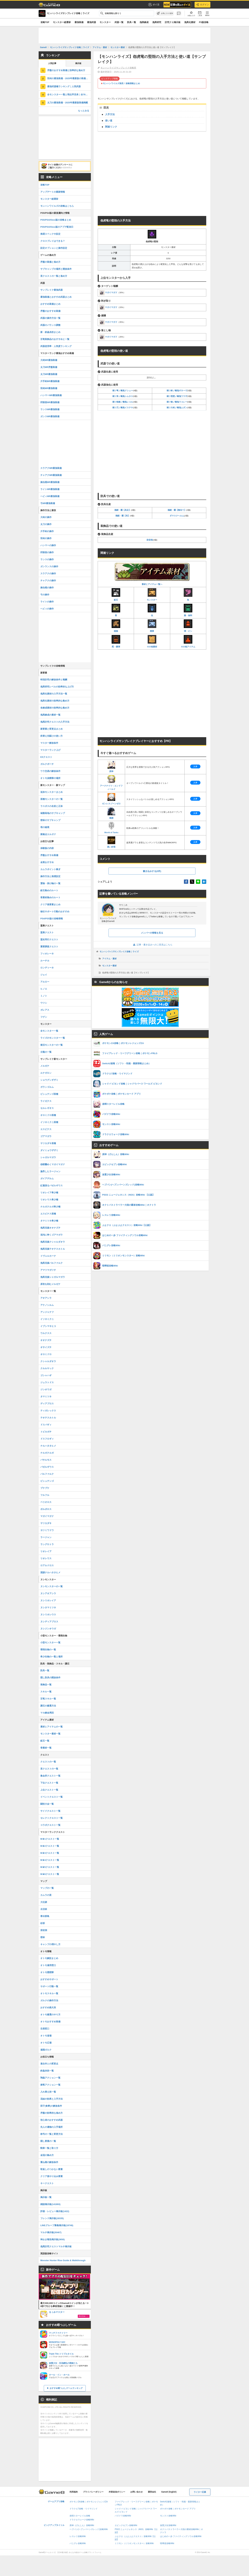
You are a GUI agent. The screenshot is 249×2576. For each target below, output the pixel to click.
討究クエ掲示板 (172, 22)
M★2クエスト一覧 (49, 1846)
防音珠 (150, 540)
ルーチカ (44, 960)
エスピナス (46, 1129)
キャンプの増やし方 (50, 1944)
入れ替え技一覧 (48, 2091)
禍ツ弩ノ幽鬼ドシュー (122, 390)
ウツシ (43, 1003)
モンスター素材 (109, 965)
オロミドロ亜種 (48, 1115)
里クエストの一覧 (49, 1768)
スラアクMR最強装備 (51, 468)
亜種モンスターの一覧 (51, 799)
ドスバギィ (46, 1424)
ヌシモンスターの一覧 (51, 1586)
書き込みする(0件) (152, 871)
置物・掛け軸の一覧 (50, 883)
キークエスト (47, 2183)
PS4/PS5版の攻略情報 (51, 918)
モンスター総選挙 (62, 22)
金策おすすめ (47, 862)
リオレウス (46, 1558)
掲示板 (78, 63)
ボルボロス (46, 1509)
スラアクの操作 (48, 573)
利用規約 (74, 2492)
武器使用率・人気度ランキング (56, 346)
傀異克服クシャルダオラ (52, 1242)
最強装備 (79, 22)
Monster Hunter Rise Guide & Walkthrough (63, 2260)
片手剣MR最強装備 (49, 381)
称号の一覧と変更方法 (51, 2134)
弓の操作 (44, 594)
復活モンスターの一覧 (51, 1045)
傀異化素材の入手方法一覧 (53, 693)
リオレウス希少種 (49, 1199)
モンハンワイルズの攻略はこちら (57, 206)
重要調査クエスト (49, 946)
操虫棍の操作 (47, 587)
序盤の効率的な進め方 (51, 2113)
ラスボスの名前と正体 (51, 806)
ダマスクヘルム (177, 516)
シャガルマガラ (48, 1157)
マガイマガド (108, 292)
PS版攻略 (203, 22)
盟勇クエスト (47, 932)
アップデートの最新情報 (52, 192)
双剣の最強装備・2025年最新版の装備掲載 (68, 78)
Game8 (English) (169, 2492)
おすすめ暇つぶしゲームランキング (66, 2388)
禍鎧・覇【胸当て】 (177, 510)
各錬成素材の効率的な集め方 (54, 707)
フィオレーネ (47, 953)
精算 (152, 625)
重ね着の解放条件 (49, 2162)
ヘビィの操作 (47, 608)
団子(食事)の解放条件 (51, 2106)
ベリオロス (46, 1502)
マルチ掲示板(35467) (50, 2232)
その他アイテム (188, 641)
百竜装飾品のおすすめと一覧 (54, 339)
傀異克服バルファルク (51, 1263)
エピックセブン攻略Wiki (126, 2525)
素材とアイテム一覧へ (152, 573)
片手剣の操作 (47, 531)
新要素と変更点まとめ (51, 729)
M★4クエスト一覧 (49, 1860)
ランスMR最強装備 (49, 409)
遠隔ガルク (46, 2049)
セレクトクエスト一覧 (51, 1818)
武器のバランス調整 (50, 325)
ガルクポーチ (47, 764)
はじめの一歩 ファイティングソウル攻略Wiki (181, 2536)
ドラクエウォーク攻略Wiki (82, 2519)
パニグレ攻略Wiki (78, 2543)
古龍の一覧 (46, 1052)
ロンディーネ (47, 967)
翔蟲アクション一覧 (50, 2077)
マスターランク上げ (50, 750)
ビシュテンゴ (47, 1481)
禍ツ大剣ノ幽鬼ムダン (177, 407)
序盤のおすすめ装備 (50, 311)
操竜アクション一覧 (50, 2084)
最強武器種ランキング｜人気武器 (64, 86)
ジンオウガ (46, 1389)
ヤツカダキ (46, 1523)
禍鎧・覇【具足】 (122, 510)
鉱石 (116, 594)
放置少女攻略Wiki (168, 2525)
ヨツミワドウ (47, 1530)
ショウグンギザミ (49, 1080)
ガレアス (44, 1010)
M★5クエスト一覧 (49, 1867)
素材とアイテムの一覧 (51, 1726)
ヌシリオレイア (48, 1600)
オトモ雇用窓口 (48, 1965)
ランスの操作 (47, 559)
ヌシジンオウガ (48, 1628)
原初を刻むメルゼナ (50, 1284)
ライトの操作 (47, 601)
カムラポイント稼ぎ (50, 869)
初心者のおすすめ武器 (51, 2120)
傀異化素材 (189, 22)
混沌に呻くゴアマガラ (51, 1234)
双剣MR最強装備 (48, 388)
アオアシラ (46, 1298)
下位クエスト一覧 (49, 1782)
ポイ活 (153, 5)
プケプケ (44, 1488)
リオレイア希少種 (49, 1192)
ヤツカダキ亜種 (48, 1143)
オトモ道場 (46, 2035)
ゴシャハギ (46, 1375)
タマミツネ (46, 1396)
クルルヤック (47, 1368)
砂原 (42, 1923)
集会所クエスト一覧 (50, 1775)
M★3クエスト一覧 (49, 1853)
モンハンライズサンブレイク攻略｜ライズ (119, 951)
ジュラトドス (47, 1382)
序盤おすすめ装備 (49, 855)
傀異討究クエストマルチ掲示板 (56, 2246)
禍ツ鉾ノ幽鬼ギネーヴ (177, 390)
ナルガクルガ (47, 1453)
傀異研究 (156, 22)
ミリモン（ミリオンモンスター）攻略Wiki (134, 2543)
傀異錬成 (144, 22)
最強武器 (91, 22)
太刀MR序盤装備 (48, 367)
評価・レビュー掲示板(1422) (54, 2211)
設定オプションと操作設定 (53, 248)
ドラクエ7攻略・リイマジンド (84, 2509)
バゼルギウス (47, 1467)
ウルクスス (46, 1333)
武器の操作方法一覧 (50, 318)
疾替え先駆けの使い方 (51, 736)
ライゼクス (46, 1101)
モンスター (105, 22)
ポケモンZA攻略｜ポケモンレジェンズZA (89, 2501)
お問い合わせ (136, 2492)
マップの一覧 (47, 1888)
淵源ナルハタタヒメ (50, 1572)
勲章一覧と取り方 (49, 2148)
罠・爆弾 (116, 641)
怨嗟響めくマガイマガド (52, 1164)
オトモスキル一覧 (49, 1993)
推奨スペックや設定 (50, 234)
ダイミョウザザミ (49, 1150)
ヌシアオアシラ (48, 1593)
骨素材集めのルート (50, 897)
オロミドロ (46, 1354)
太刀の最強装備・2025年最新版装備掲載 (67, 102)
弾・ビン (188, 625)
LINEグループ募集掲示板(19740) (56, 2225)
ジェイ (43, 974)
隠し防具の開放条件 (50, 1677)
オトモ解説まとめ (49, 1958)
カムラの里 (46, 1895)
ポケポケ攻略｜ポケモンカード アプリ (178, 2509)
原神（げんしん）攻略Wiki (82, 2525)
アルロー (44, 981)
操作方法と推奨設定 (50, 876)
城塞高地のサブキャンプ (52, 813)
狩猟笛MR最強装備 (49, 402)
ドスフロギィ (47, 1438)
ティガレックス (48, 1410)
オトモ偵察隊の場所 (50, 778)
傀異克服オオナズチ (50, 1227)
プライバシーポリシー (93, 2492)
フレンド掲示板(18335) (52, 2218)
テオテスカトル (48, 1417)
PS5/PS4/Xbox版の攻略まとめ (55, 220)
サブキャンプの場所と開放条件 (56, 269)
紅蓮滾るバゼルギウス (51, 1185)
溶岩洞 (43, 1930)
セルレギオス (47, 1108)
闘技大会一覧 (47, 1804)
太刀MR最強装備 (48, 374)
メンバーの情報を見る (152, 933)
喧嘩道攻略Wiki (167, 2543)
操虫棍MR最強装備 (49, 482)
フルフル (44, 1495)
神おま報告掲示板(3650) (52, 2239)
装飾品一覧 (46, 1684)
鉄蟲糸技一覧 (47, 2070)
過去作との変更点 (49, 2063)
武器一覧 (119, 22)
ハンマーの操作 (48, 545)
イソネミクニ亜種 (49, 1122)
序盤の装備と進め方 (50, 262)
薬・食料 (188, 610)
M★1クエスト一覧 (49, 1839)
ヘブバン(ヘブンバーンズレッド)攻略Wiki (89, 2529)
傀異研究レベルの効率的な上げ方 (57, 686)
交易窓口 (44, 2028)
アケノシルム (47, 1305)
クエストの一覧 (48, 1761)
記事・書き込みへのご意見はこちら (152, 944)
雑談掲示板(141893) (50, 2204)
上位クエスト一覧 (49, 1790)
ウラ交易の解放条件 (50, 771)
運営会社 (152, 2492)
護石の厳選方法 (48, 1705)
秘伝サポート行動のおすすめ (54, 911)
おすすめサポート (49, 1979)
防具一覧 (131, 22)
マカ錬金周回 (47, 1712)
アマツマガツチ (48, 1270)
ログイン (202, 4)
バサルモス (46, 1460)
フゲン (43, 1017)
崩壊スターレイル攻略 (80, 2516)
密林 (42, 1937)
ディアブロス (47, 1403)
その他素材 (152, 641)
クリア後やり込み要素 (51, 2176)
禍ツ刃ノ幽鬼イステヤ (122, 407)
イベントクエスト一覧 (51, 1797)
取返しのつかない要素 (51, 2169)
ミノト (43, 996)
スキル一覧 (46, 1691)
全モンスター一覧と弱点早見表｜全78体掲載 (69, 94)
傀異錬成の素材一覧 (50, 714)
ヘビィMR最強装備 (49, 496)
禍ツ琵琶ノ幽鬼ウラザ (177, 396)
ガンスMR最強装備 (49, 416)
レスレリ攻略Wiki (78, 2536)
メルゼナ (44, 1066)
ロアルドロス (47, 1565)
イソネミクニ (47, 1319)
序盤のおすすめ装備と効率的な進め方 (66, 70)
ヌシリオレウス (48, 1614)
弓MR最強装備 (47, 503)
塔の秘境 (44, 827)
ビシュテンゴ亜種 (49, 1094)
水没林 (43, 1909)
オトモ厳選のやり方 (50, 2014)
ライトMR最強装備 (49, 489)
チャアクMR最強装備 (51, 475)
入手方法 (110, 114)
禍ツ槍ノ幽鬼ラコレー (177, 402)
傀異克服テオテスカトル (52, 1249)
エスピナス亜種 (48, 1213)
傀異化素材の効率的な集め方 (54, 700)
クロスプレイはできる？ (52, 241)
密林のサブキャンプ (50, 820)
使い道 (108, 120)
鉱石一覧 (44, 1740)
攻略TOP (45, 22)
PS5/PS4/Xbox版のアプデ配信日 (56, 227)
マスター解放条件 (49, 743)
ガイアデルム (47, 1178)
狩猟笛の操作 (47, 552)
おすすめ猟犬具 (48, 2007)
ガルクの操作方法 (49, 2000)
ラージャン (46, 1537)
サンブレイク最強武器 (51, 290)
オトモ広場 (46, 2042)
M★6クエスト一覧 (49, 1874)
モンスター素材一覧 (50, 1733)
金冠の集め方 (47, 2155)
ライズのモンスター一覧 (52, 1038)
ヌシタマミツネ (48, 1607)
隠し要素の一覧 (48, 2141)
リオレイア (46, 1551)
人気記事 (52, 63)
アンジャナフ (47, 1312)
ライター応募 (200, 2492)
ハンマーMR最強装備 (51, 395)
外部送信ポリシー (117, 2492)
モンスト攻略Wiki (168, 2516)
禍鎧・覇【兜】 (122, 516)
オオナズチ (46, 1340)
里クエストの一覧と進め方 (53, 276)
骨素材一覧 (46, 1747)
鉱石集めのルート (49, 890)
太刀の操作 (46, 524)
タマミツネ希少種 (49, 1220)
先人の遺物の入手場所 (51, 2127)
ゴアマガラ (46, 1136)
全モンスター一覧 (49, 1031)
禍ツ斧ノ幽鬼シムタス (122, 396)
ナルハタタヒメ (48, 1445)
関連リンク (111, 126)
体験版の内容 (47, 848)
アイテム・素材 (109, 958)
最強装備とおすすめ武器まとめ (56, 297)
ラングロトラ (47, 1544)
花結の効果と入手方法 (51, 2099)
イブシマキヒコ (48, 1326)
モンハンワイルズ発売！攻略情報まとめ (121, 83)
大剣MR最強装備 (48, 360)
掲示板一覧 (46, 2197)
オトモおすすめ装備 (50, 2021)
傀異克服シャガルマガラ (52, 1277)
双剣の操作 (46, 538)
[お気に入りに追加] (164, 13)
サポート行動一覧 (49, 1986)
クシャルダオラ (48, 1361)
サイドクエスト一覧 (50, 1811)
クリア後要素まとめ (50, 904)
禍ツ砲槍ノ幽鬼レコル (122, 402)
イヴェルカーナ (48, 1256)
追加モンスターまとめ (51, 792)
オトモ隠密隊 (47, 1972)
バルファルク (47, 1474)
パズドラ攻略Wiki (123, 2516)
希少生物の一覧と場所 (51, 1656)
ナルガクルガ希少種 (50, 1206)
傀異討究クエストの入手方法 (54, 722)
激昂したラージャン (50, 1171)
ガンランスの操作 (49, 566)
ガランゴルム (47, 1087)
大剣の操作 (46, 517)
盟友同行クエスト (49, 939)
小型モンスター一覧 (50, 1642)
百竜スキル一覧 (48, 1698)
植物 (116, 625)
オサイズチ (46, 1347)
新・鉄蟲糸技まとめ (50, 332)
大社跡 (43, 1902)
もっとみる (83, 110)
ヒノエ (43, 988)
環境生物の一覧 (48, 1649)
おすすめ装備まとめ (50, 304)
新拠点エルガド (48, 834)
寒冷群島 (44, 1916)
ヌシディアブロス (49, 1621)
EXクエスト (46, 757)
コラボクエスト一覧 (50, 1825)
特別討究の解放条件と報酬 (53, 679)
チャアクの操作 (48, 580)
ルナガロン (46, 1073)
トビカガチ (46, 1431)
